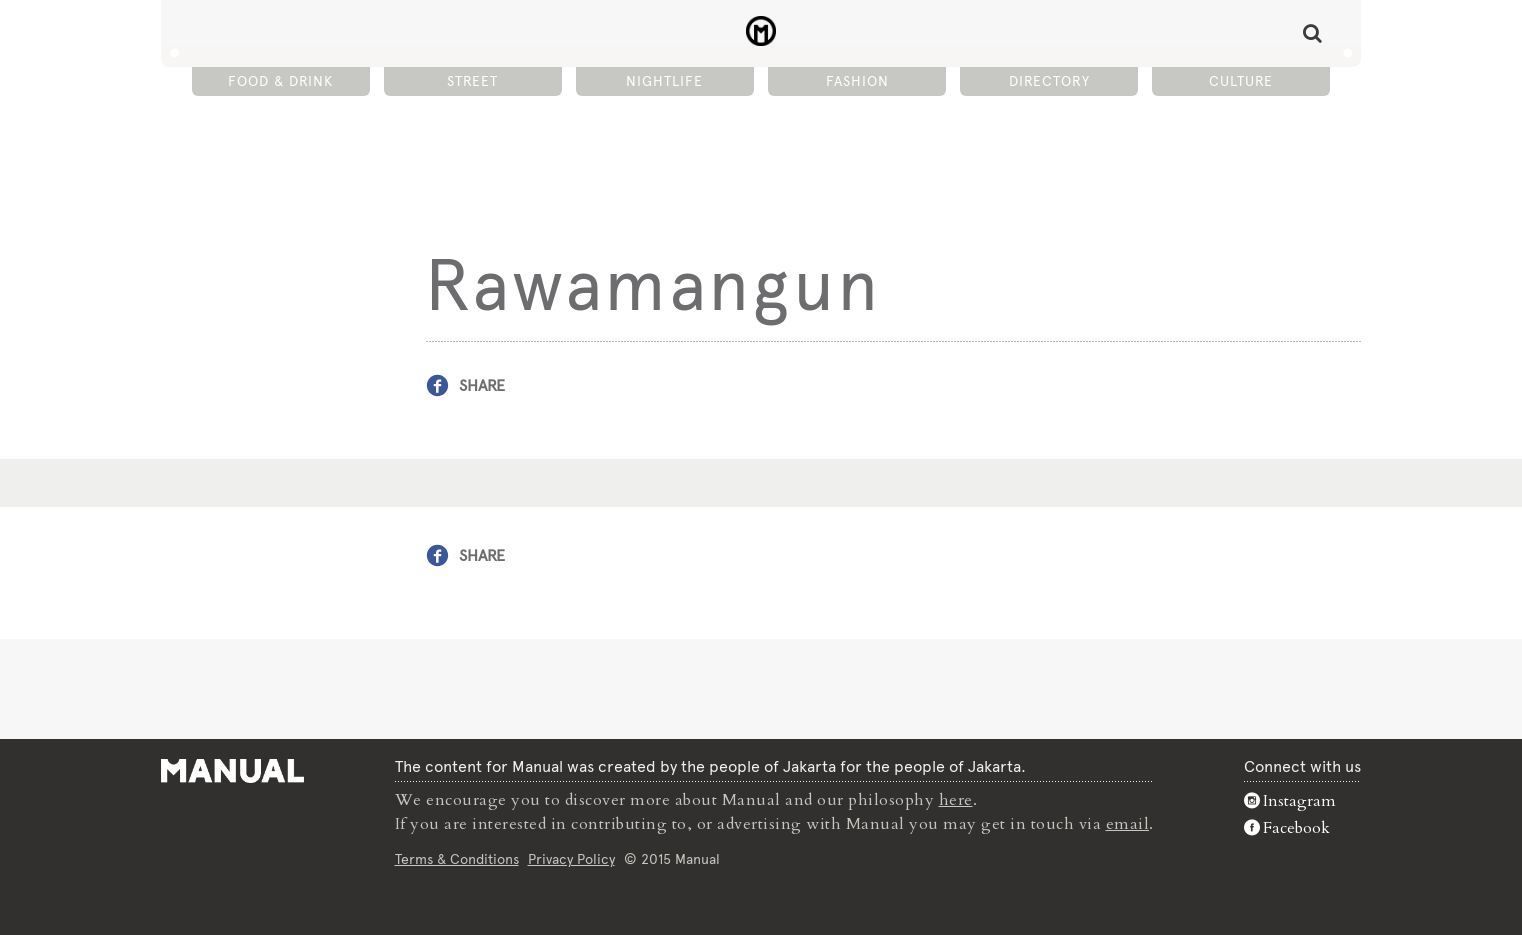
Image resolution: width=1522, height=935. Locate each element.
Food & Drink (280, 81)
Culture (1241, 81)
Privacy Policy (571, 859)
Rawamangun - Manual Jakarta (761, 31)
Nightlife (664, 81)
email (1128, 824)
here (956, 800)
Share (482, 385)
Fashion (857, 81)
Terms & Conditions (457, 859)
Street (472, 81)
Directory (1049, 81)
